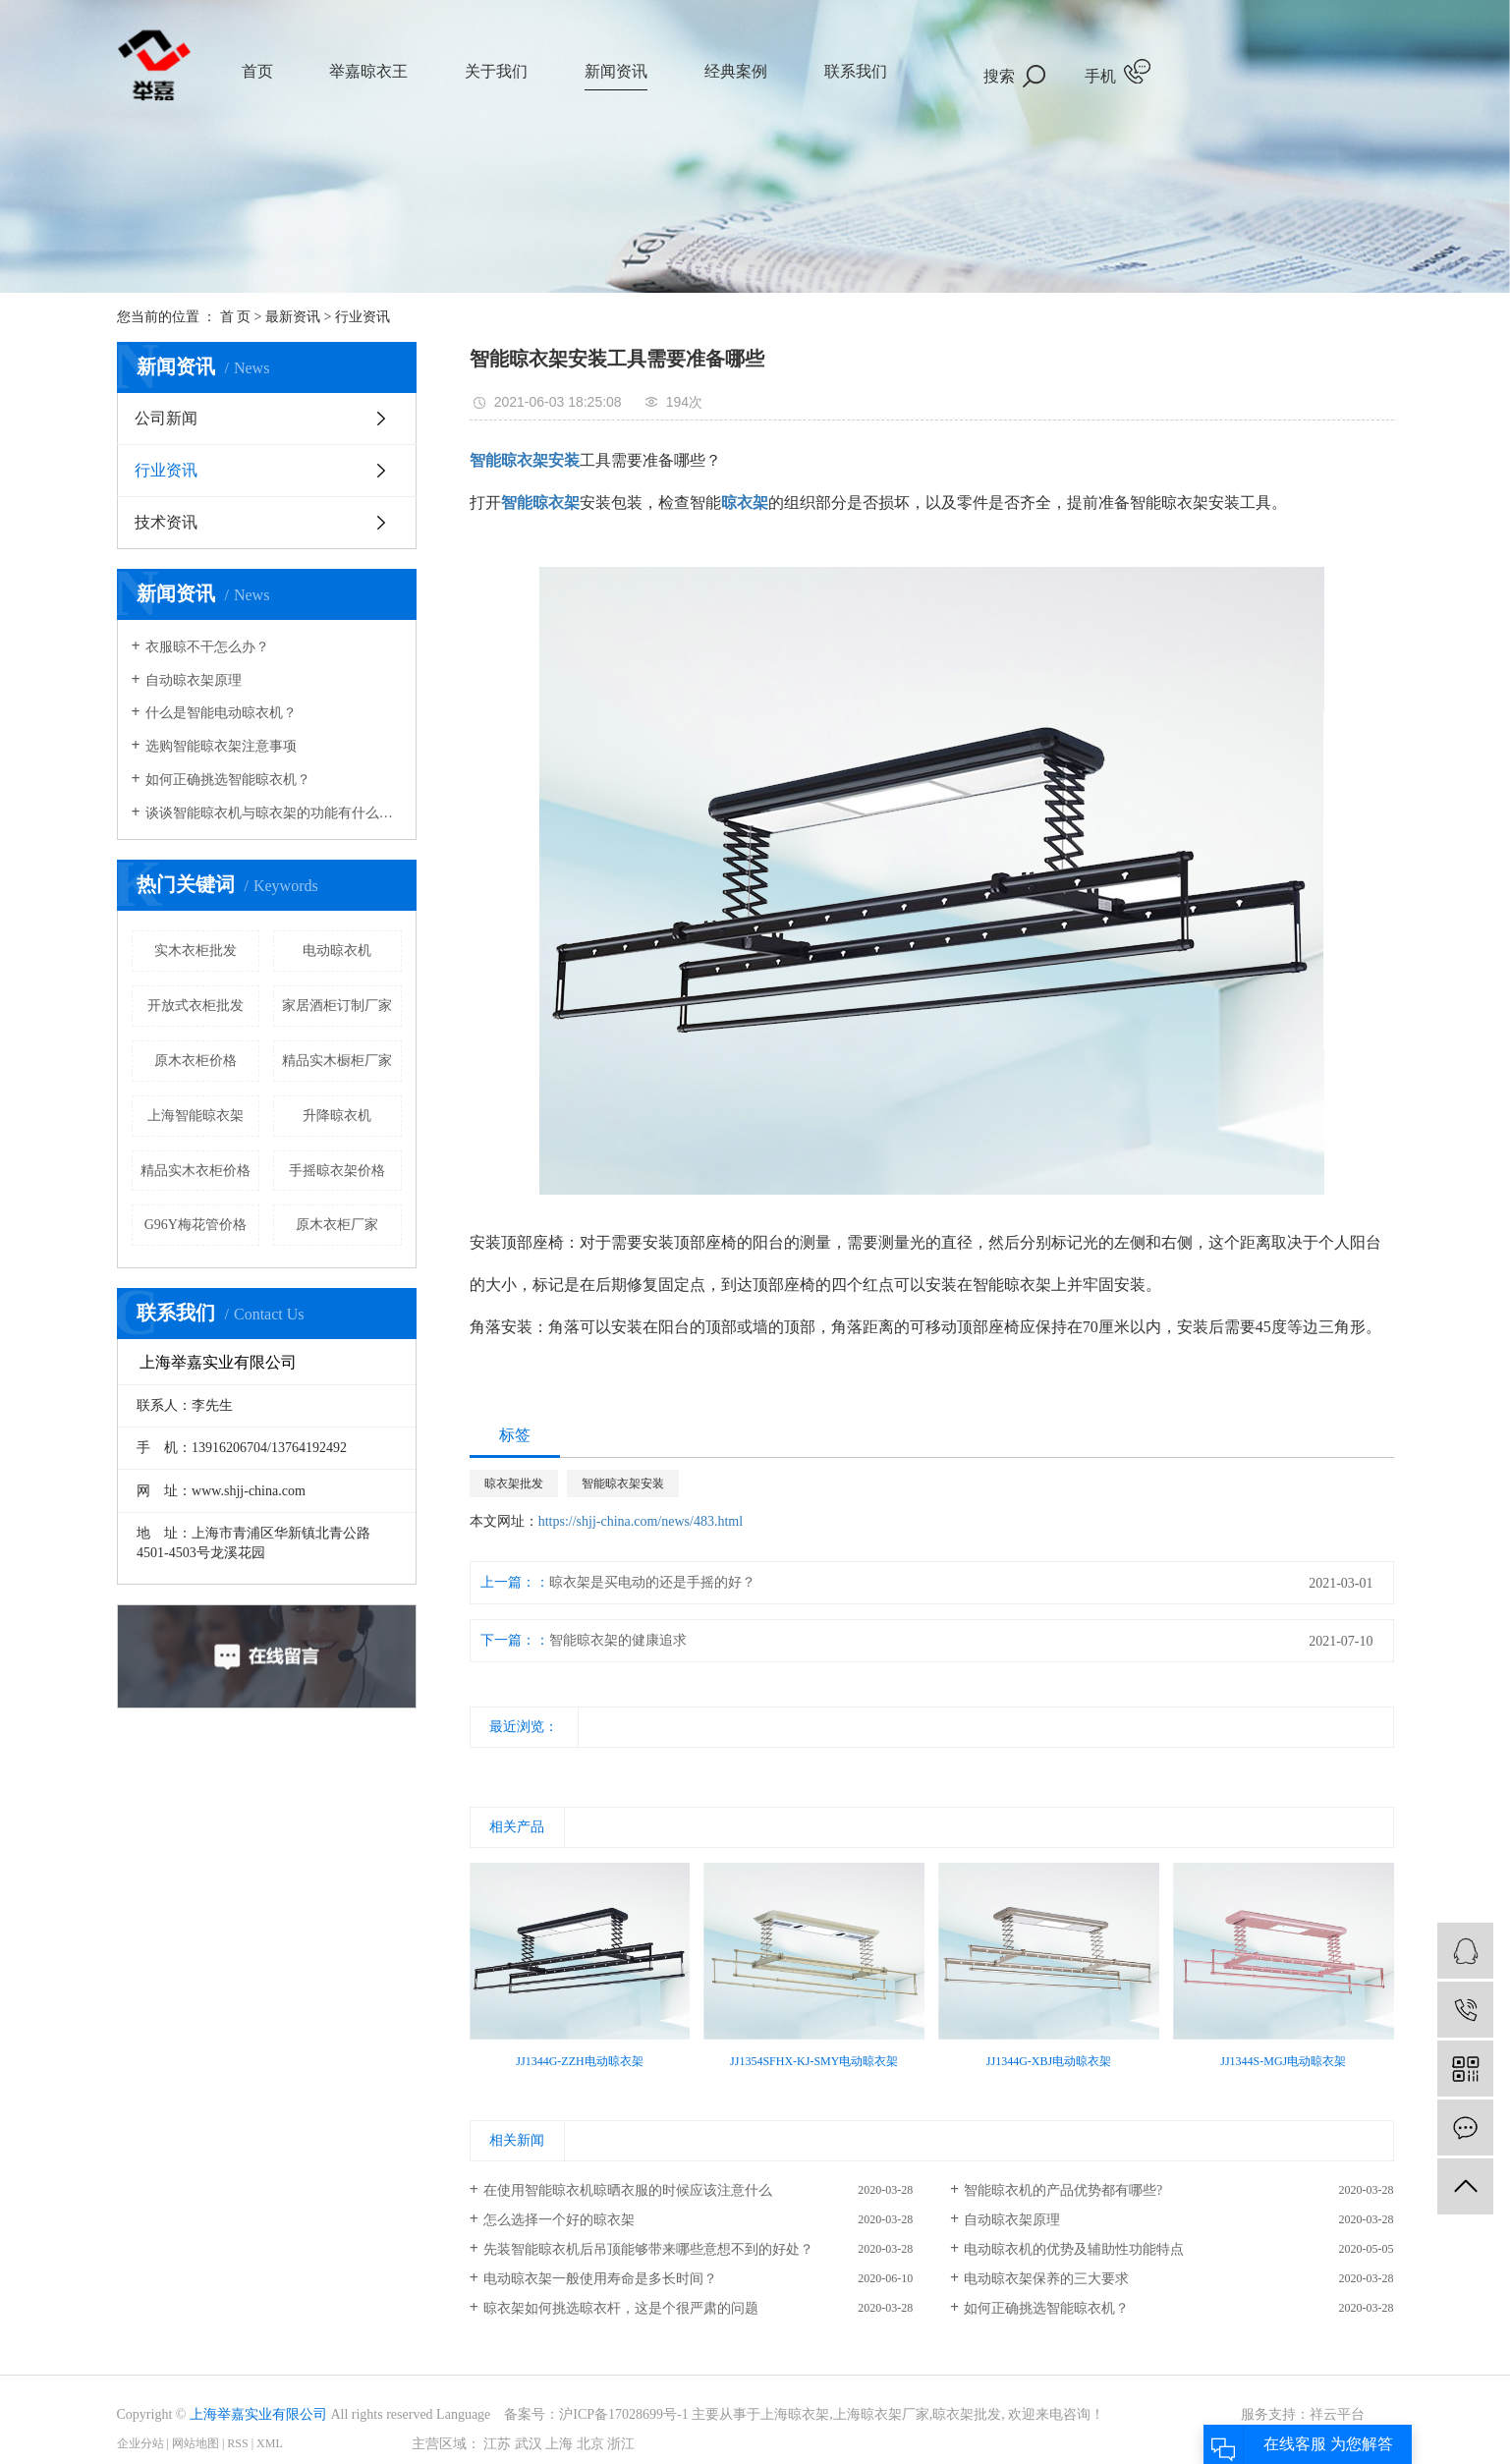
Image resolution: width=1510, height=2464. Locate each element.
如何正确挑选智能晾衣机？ (227, 779)
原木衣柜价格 (195, 1060)
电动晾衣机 (337, 950)
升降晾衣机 (337, 1115)
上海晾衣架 (794, 2414)
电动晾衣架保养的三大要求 (1046, 2278)
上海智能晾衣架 (195, 1115)
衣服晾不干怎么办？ (207, 647)
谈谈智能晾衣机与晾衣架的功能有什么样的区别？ (273, 813)
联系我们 (855, 71)
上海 (559, 2443)
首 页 (236, 316)
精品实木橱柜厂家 (337, 1060)
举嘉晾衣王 (368, 71)
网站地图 (195, 2443)
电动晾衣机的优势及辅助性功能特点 (1074, 2249)
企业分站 (140, 2443)
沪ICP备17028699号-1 (623, 2414)
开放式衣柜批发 (195, 1005)
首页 (257, 71)
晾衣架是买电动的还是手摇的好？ (652, 1582)
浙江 (621, 2443)
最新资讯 (292, 316)
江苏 (497, 2443)
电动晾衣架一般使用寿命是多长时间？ (600, 2278)
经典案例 (735, 71)
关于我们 (496, 71)
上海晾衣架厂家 (881, 2414)
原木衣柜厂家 (337, 1224)
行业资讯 (362, 316)
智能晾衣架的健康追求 (618, 1640)
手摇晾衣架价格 (337, 1170)
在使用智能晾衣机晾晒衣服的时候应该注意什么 (627, 2190)
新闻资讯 (616, 71)
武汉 (528, 2443)
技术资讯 (166, 522)
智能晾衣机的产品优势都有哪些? (1063, 2190)
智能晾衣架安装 (623, 1483)
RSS (237, 2443)
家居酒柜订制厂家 (337, 1005)
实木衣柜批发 (195, 950)
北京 (590, 2443)
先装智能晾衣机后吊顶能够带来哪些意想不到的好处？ (648, 2249)
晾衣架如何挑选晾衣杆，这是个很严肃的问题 (620, 2308)
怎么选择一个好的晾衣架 (559, 2219)
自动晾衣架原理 (193, 680)
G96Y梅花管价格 (195, 1224)
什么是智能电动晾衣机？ (221, 712)
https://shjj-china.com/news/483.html (640, 1521)
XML (269, 2443)
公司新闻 (166, 418)
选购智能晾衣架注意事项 (221, 746)
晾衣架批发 (513, 1483)
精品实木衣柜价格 (195, 1170)
